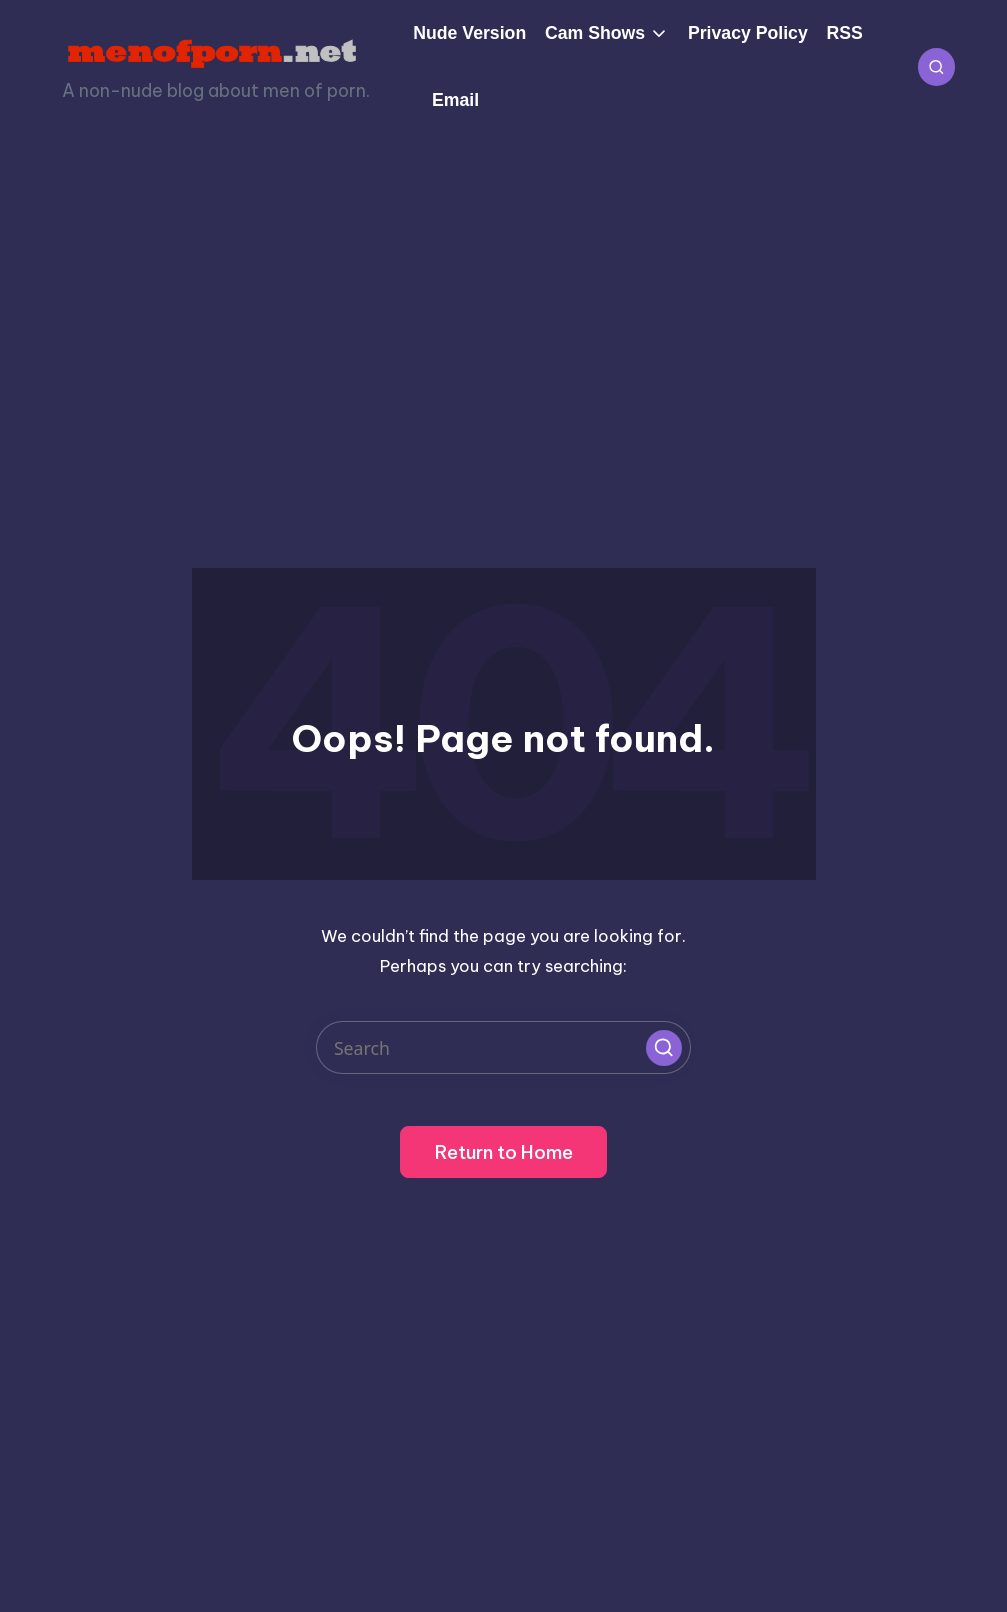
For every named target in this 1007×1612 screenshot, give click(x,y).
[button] (664, 1048)
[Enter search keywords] (503, 1047)
